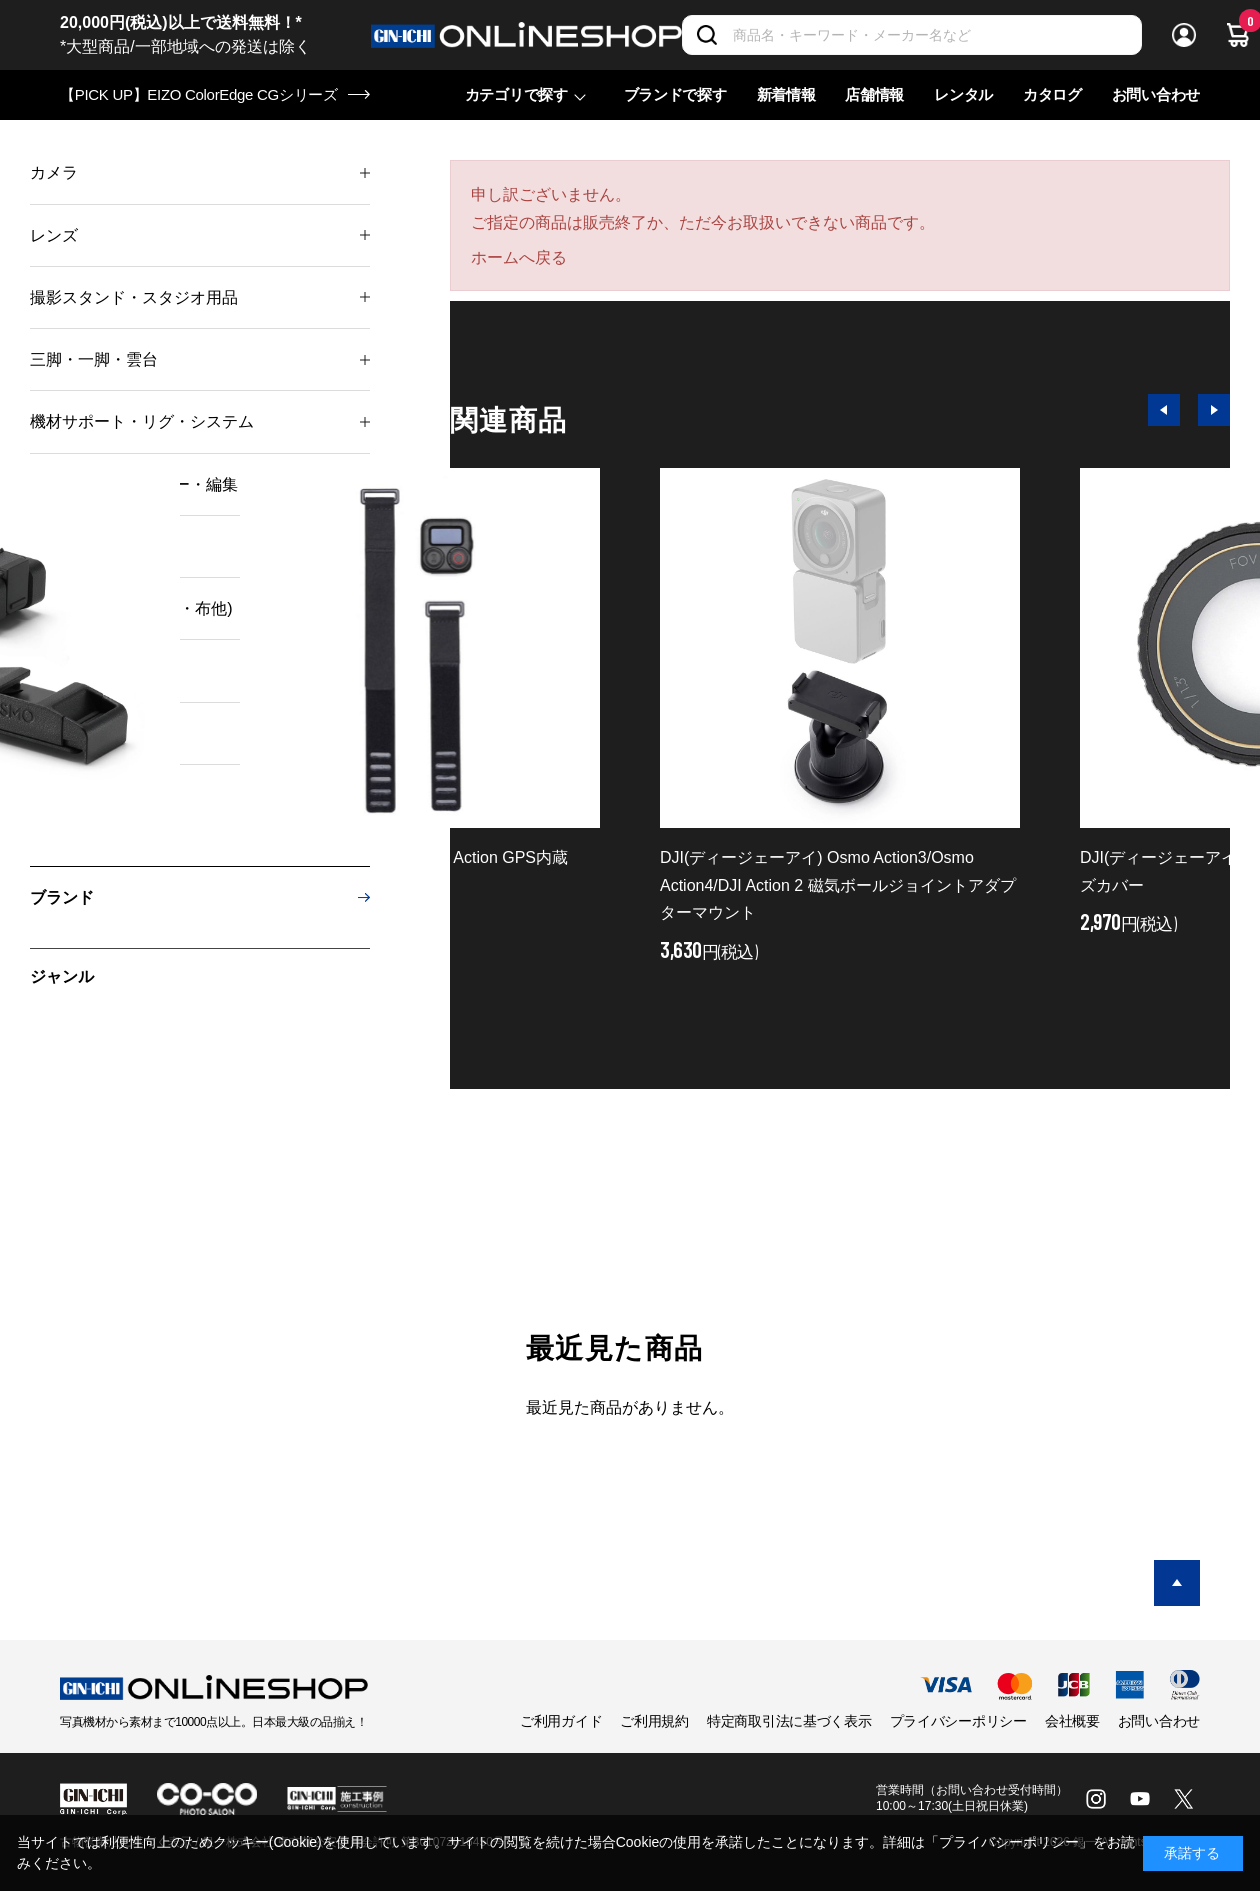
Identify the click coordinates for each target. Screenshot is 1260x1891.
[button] (1164, 410)
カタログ (1052, 94)
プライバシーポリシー (958, 1721)
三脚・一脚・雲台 (94, 359)
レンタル (963, 94)
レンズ (54, 235)
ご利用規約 (654, 1721)
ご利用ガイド (561, 1721)
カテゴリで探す (516, 94)
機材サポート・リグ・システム (142, 421)
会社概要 (1072, 1721)
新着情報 (786, 94)
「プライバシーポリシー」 (1009, 1842)
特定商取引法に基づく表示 (789, 1721)
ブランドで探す (675, 94)
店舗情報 (874, 94)
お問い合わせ (1156, 94)
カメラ (54, 172)
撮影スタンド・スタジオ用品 (134, 297)
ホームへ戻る (519, 257)
